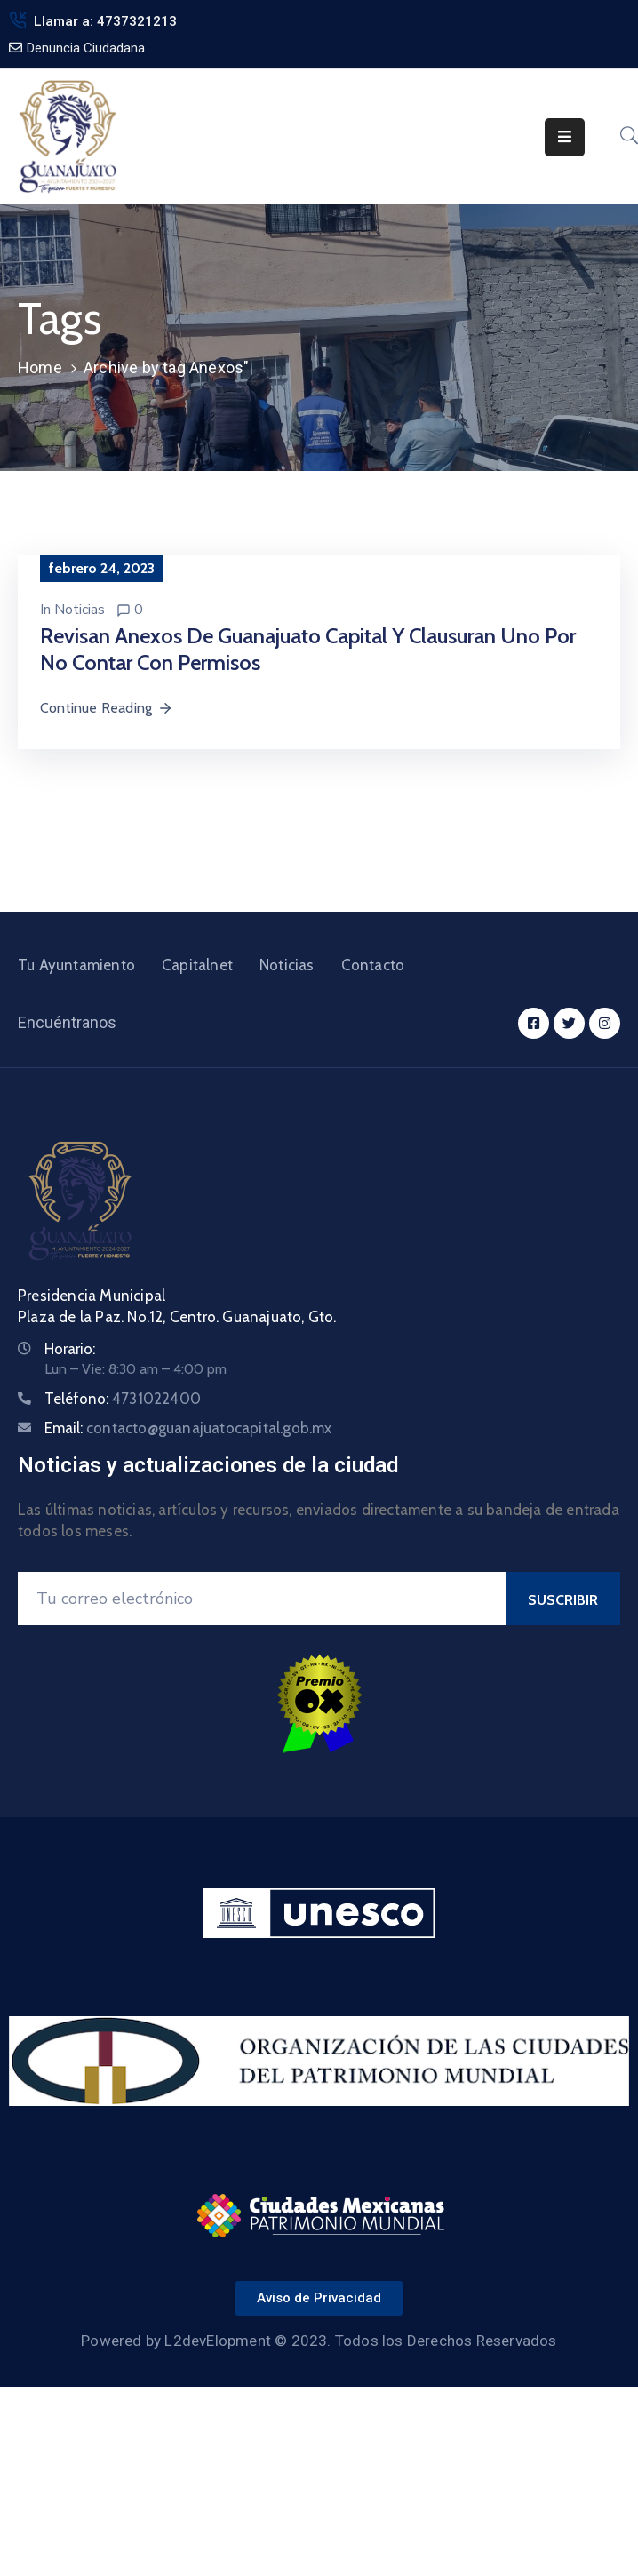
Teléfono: (122, 1399)
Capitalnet (197, 965)
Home (40, 367)
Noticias (79, 609)
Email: (188, 1428)
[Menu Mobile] (565, 137)
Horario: (69, 1349)
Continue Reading (106, 707)
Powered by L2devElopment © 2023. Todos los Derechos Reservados (318, 2340)
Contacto (373, 965)
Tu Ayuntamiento (76, 965)
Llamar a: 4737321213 (105, 21)
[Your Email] (262, 1598)
